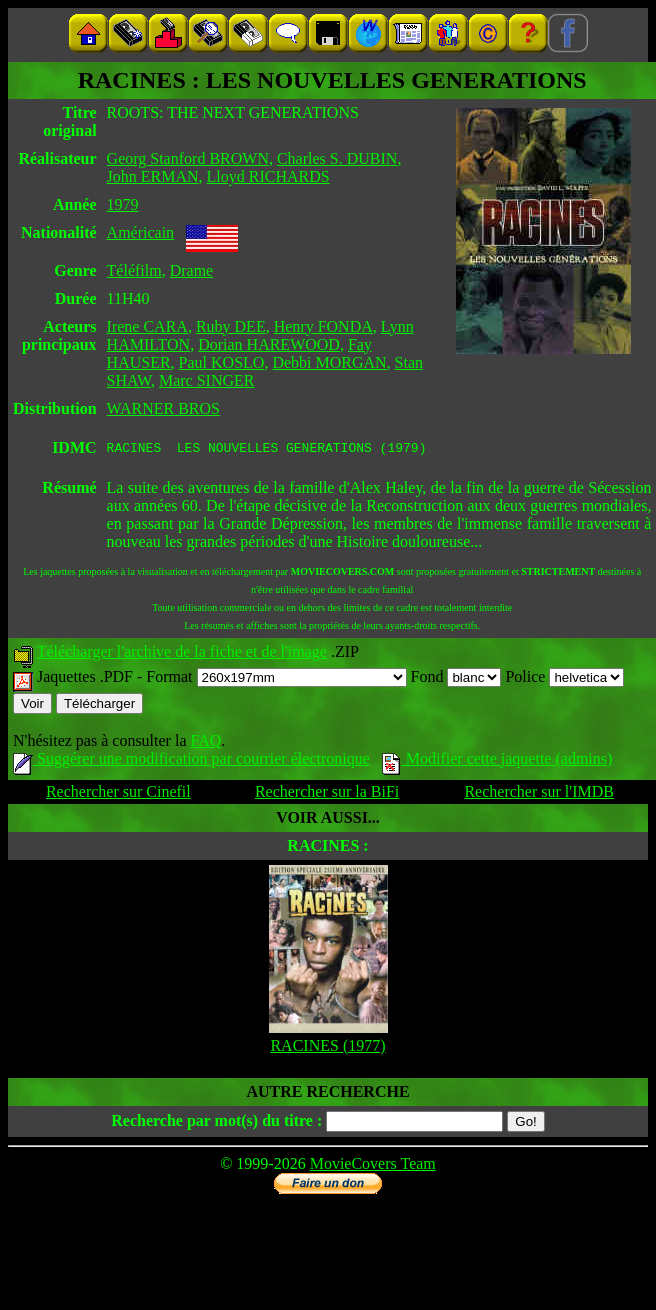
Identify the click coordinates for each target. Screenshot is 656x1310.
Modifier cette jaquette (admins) (497, 761)
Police (564, 679)
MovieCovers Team (373, 1166)
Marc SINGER (207, 380)
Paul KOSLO (222, 362)
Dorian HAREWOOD (269, 344)
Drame (192, 270)
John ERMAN (153, 176)
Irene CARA (147, 326)
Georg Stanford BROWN (188, 158)
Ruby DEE (231, 326)
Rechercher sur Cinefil (118, 794)
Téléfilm (134, 270)
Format (276, 679)
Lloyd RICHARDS (268, 176)
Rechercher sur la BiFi (327, 794)
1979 (123, 204)
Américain (141, 232)
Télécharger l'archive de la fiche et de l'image (182, 654)
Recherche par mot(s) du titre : (216, 1123)
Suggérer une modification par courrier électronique (191, 761)
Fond (456, 679)
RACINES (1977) (327, 1048)
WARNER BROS (163, 408)
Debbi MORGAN (329, 362)
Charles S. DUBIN (337, 158)
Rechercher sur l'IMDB (539, 794)
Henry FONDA (323, 326)
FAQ (205, 743)
